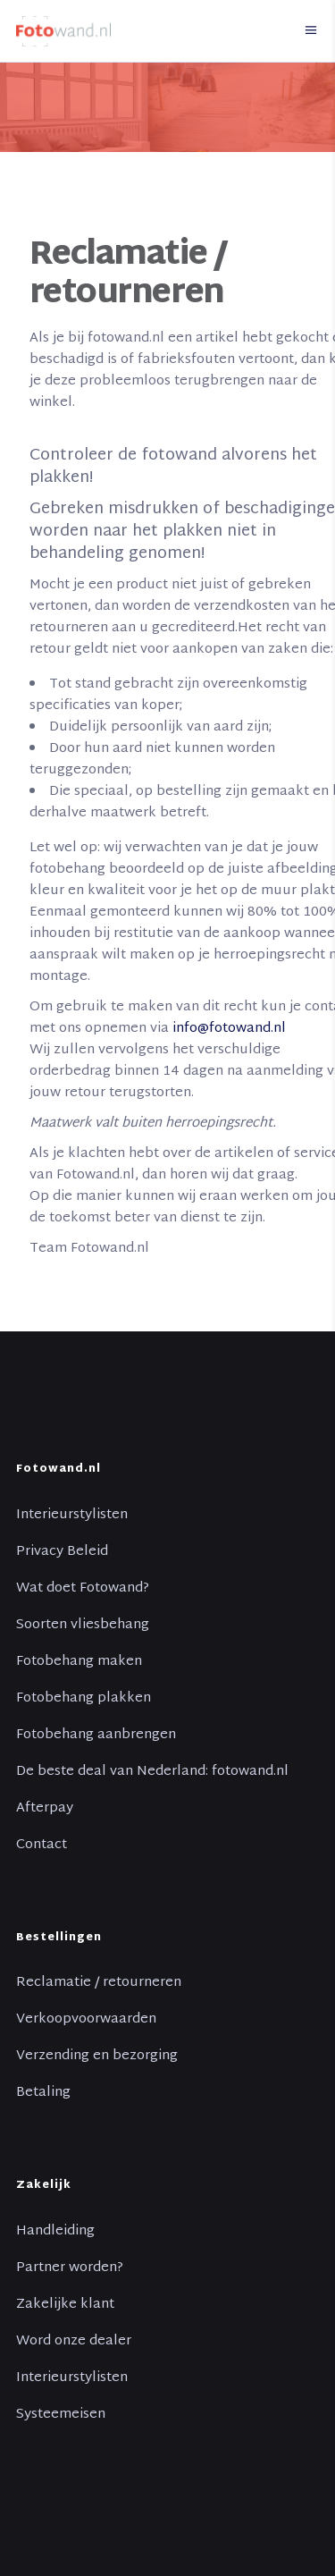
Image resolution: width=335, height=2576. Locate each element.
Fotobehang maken (79, 1662)
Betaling (43, 2093)
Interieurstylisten (72, 1515)
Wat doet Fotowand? (82, 1589)
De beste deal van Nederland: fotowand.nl (152, 1772)
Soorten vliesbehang (82, 1625)
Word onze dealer (73, 2342)
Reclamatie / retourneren (98, 1983)
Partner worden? (69, 2268)
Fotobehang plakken (83, 1699)
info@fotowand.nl (229, 1029)
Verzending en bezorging (97, 2056)
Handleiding (55, 2232)
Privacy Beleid (62, 1552)
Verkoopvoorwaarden (86, 2020)
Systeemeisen (60, 2415)
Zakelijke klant (65, 2305)
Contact (41, 1845)
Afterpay (44, 1809)
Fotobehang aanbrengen (96, 1735)
